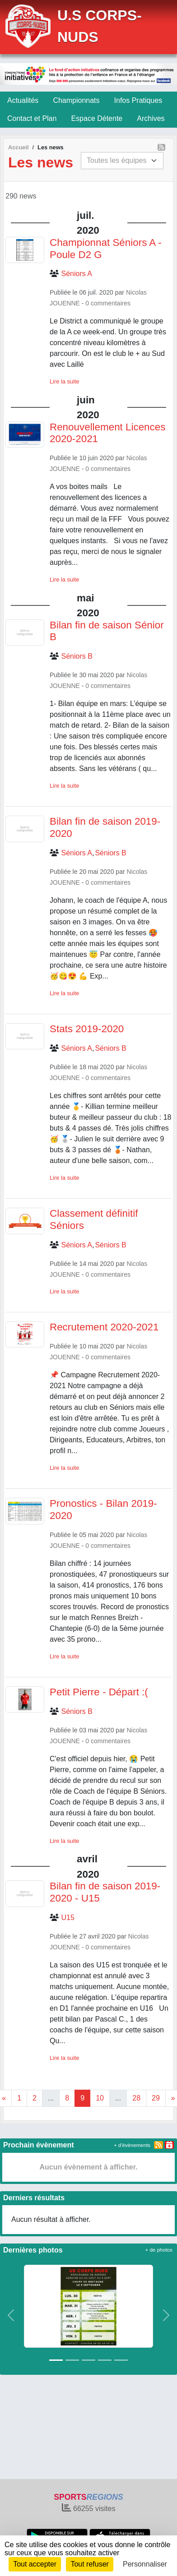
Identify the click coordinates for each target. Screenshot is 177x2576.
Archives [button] (150, 118)
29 (156, 2098)
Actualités (22, 100)
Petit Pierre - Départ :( (99, 1692)
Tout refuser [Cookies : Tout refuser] (89, 2564)
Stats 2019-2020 (87, 1028)
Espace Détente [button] (96, 118)
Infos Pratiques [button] (138, 100)
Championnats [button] (76, 100)
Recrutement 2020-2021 (104, 1327)
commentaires (110, 303)
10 (100, 2098)
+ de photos (158, 2250)
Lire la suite (64, 381)
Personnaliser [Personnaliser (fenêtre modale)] (145, 2564)
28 (136, 2098)
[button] (10, 2315)
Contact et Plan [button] (31, 118)
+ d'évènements (132, 2145)
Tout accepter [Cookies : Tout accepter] (34, 2564)
